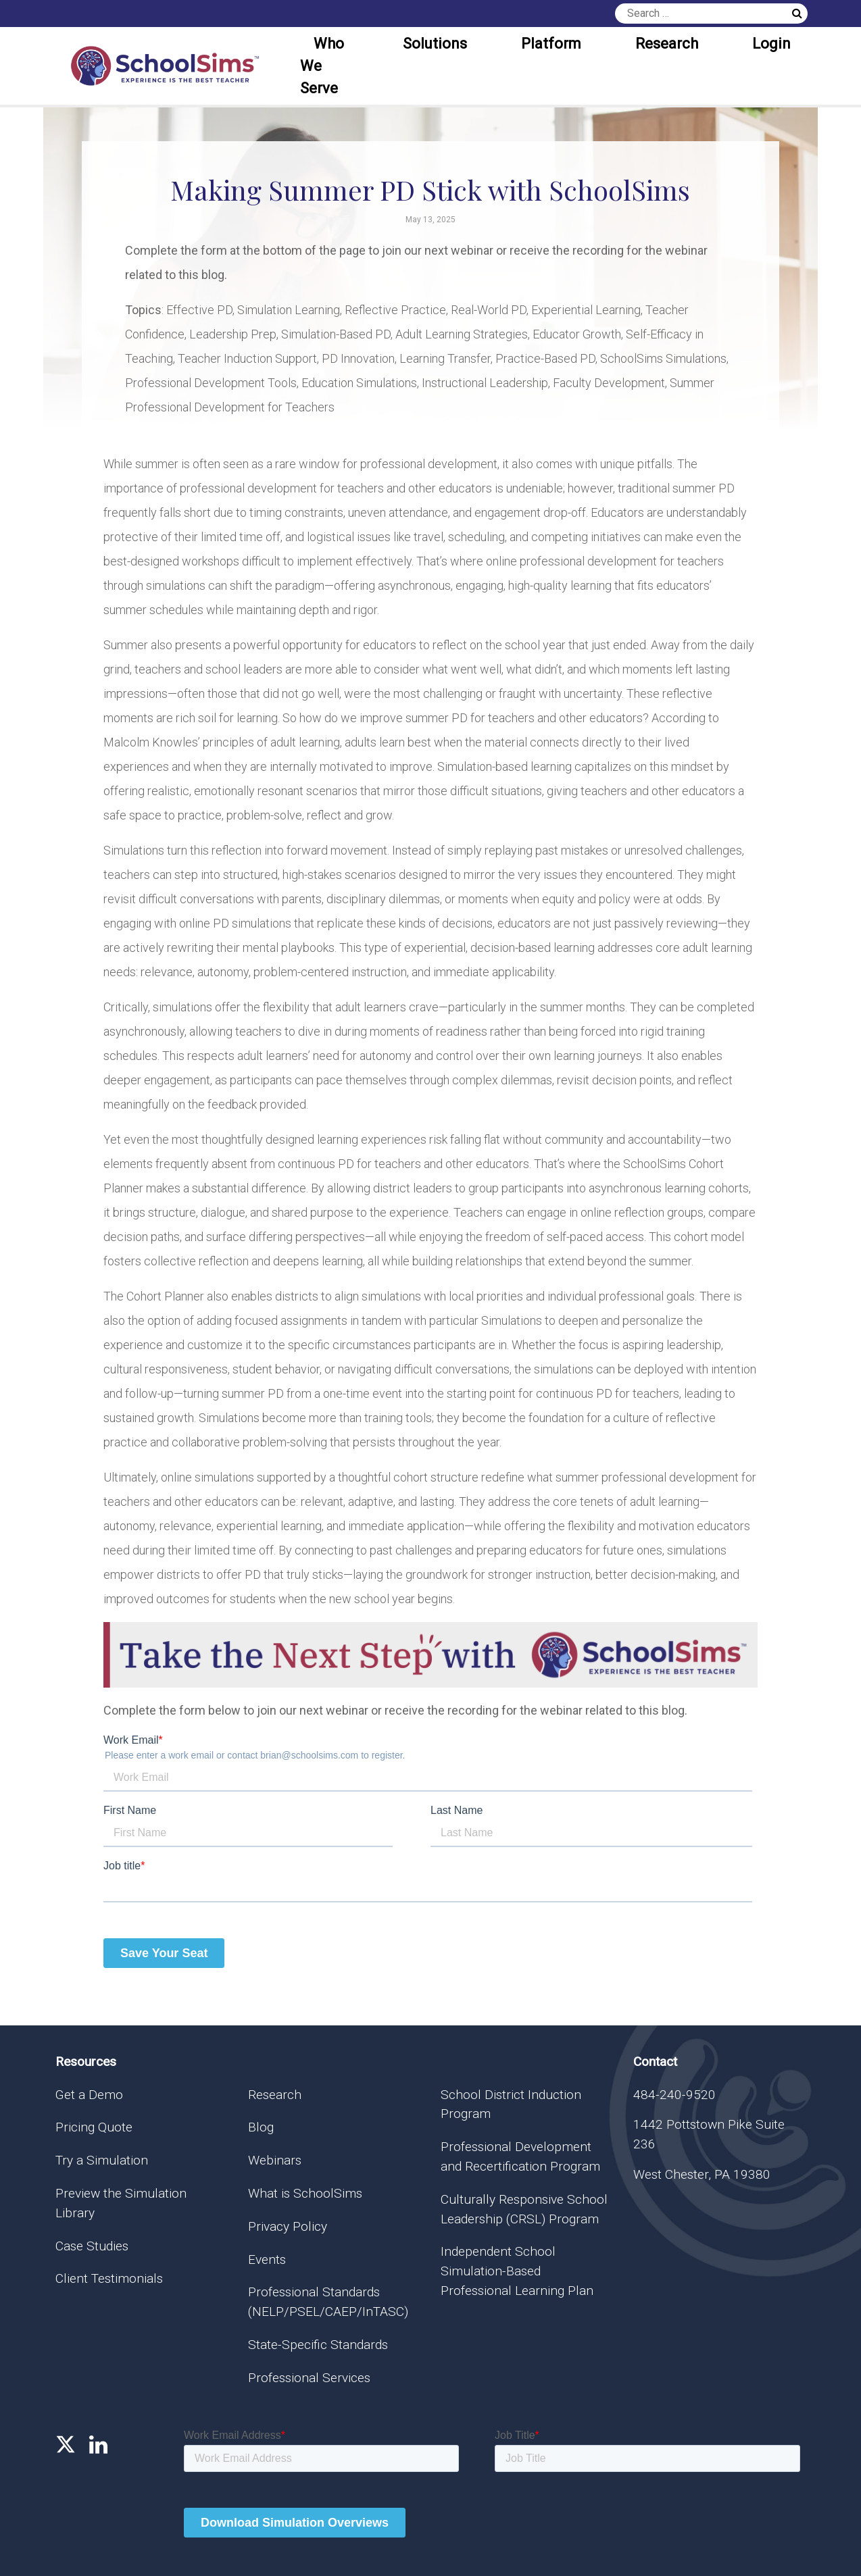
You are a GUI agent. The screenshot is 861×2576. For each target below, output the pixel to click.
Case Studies (91, 2246)
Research (666, 43)
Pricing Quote (93, 2127)
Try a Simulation (101, 2160)
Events (267, 2259)
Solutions (435, 43)
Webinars (274, 2160)
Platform (551, 43)
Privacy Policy (287, 2226)
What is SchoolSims (305, 2193)
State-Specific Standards (318, 2344)
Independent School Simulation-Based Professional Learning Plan (517, 2271)
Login (771, 43)
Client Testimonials (109, 2278)
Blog (261, 2127)
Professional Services (309, 2377)
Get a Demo (89, 2094)
